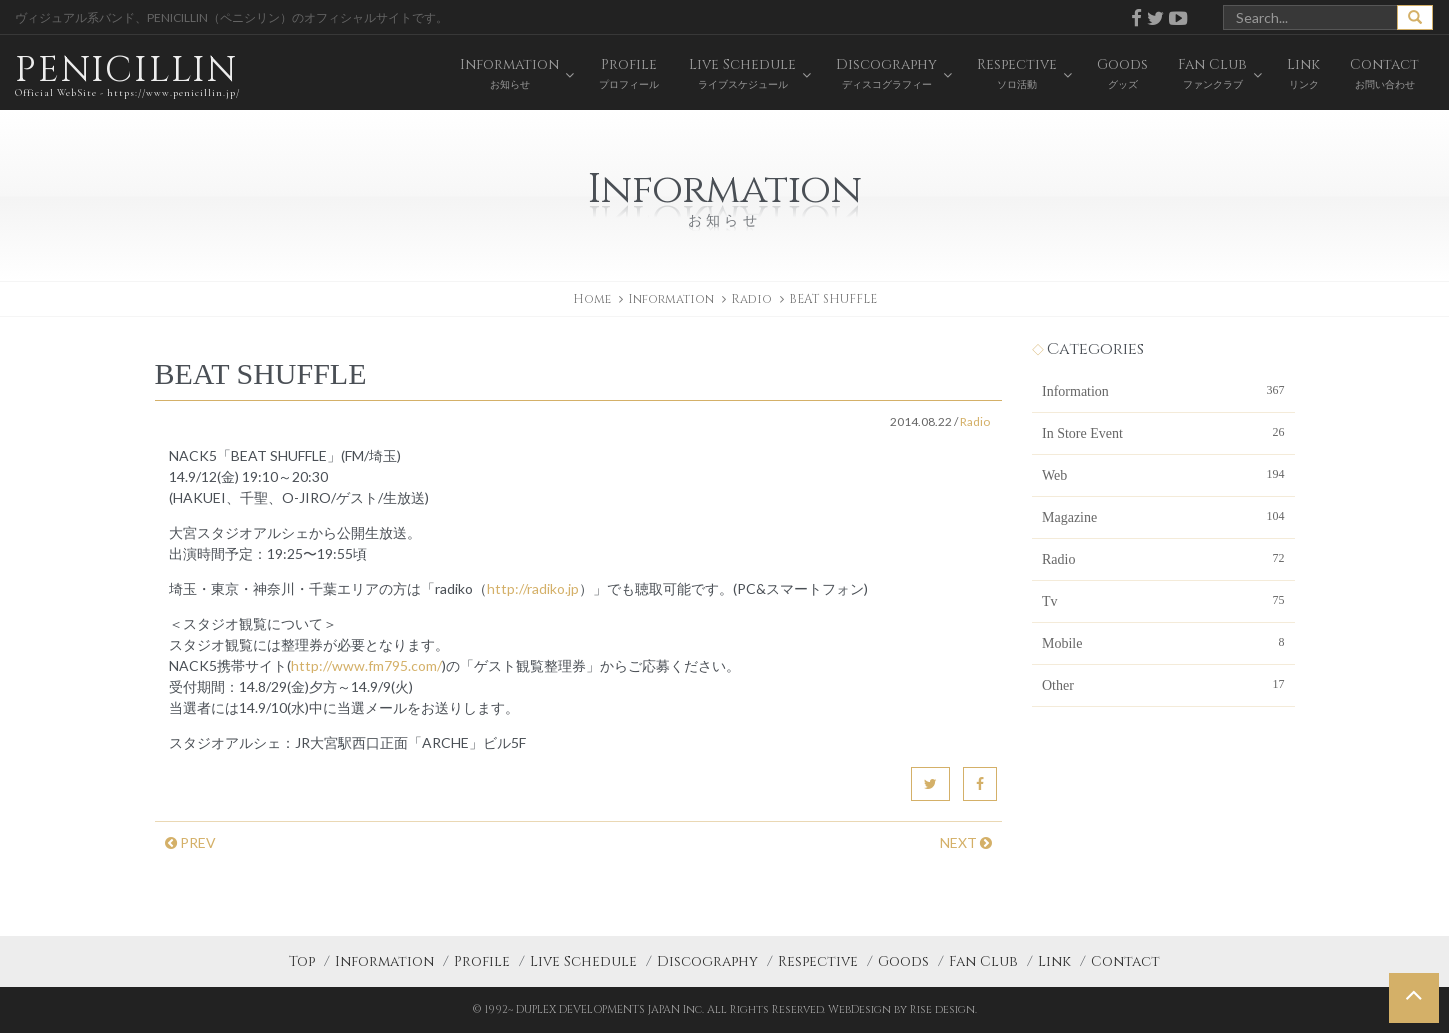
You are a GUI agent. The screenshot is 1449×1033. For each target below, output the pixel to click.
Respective (818, 961)
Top (302, 961)
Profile (482, 961)
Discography (707, 961)
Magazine (1163, 516)
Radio (751, 299)
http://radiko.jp (533, 588)
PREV (190, 842)
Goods (903, 961)
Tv (1163, 600)
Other (1163, 684)
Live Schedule (583, 961)
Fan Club (983, 961)
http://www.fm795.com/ (366, 665)
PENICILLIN (127, 74)
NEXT (966, 842)
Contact (1125, 961)
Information (1163, 390)
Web (1163, 474)
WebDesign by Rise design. (902, 1009)
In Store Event (1163, 432)
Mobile (1163, 642)
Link (1054, 961)
